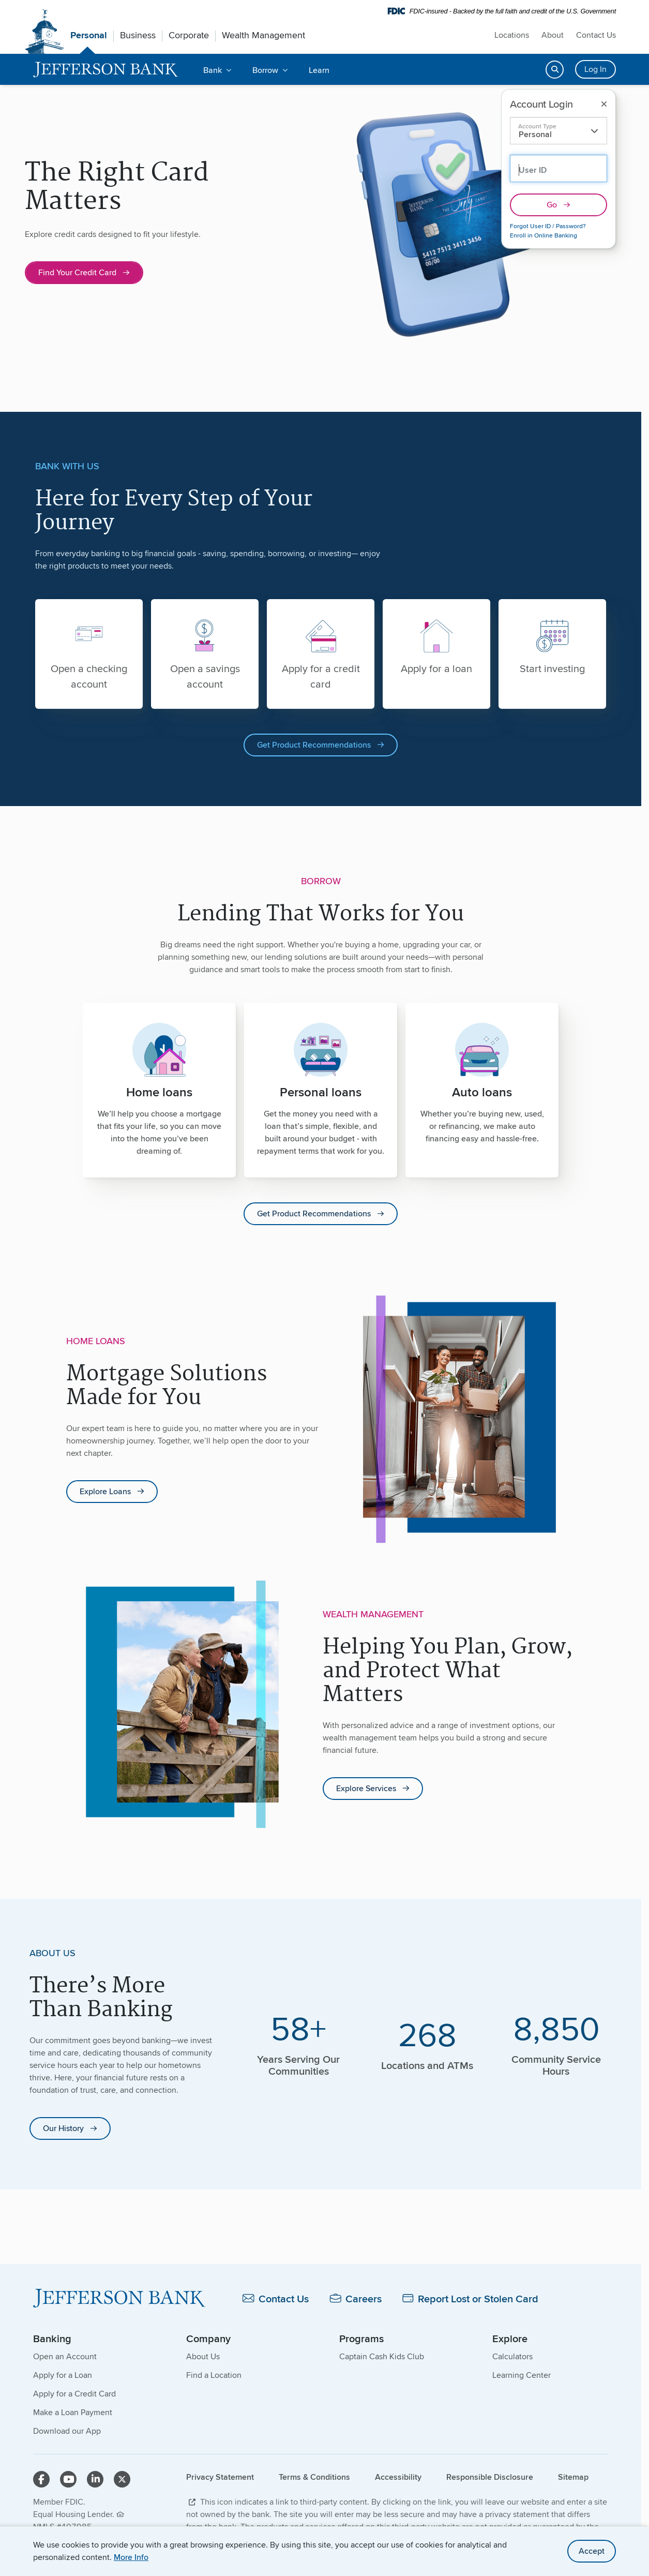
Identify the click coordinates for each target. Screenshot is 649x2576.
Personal (88, 35)
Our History (63, 2129)
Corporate (189, 35)
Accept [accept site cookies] (592, 2551)
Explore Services (366, 1789)
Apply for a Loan (62, 2375)
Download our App (67, 2431)
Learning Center (521, 2375)
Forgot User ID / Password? (548, 225)
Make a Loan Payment (72, 2413)
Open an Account (65, 2357)
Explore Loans (105, 1492)
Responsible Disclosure (489, 2477)
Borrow (265, 70)
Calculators (512, 2357)
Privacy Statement (220, 2477)
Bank (212, 70)
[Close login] (604, 104)
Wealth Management (263, 35)
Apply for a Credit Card (74, 2394)
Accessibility (398, 2477)
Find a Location (214, 2375)
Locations (511, 35)
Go (552, 205)
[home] (105, 70)
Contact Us (596, 35)
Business (138, 35)
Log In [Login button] (595, 69)
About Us (203, 2357)
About (552, 35)
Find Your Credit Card (77, 272)
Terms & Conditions (314, 2477)
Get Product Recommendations (314, 745)
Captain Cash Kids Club (381, 2357)
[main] (320, 1175)
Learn (319, 70)
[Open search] (555, 70)
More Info (131, 2557)
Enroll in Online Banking (543, 235)
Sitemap (573, 2477)
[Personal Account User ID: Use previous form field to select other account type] (558, 168)
